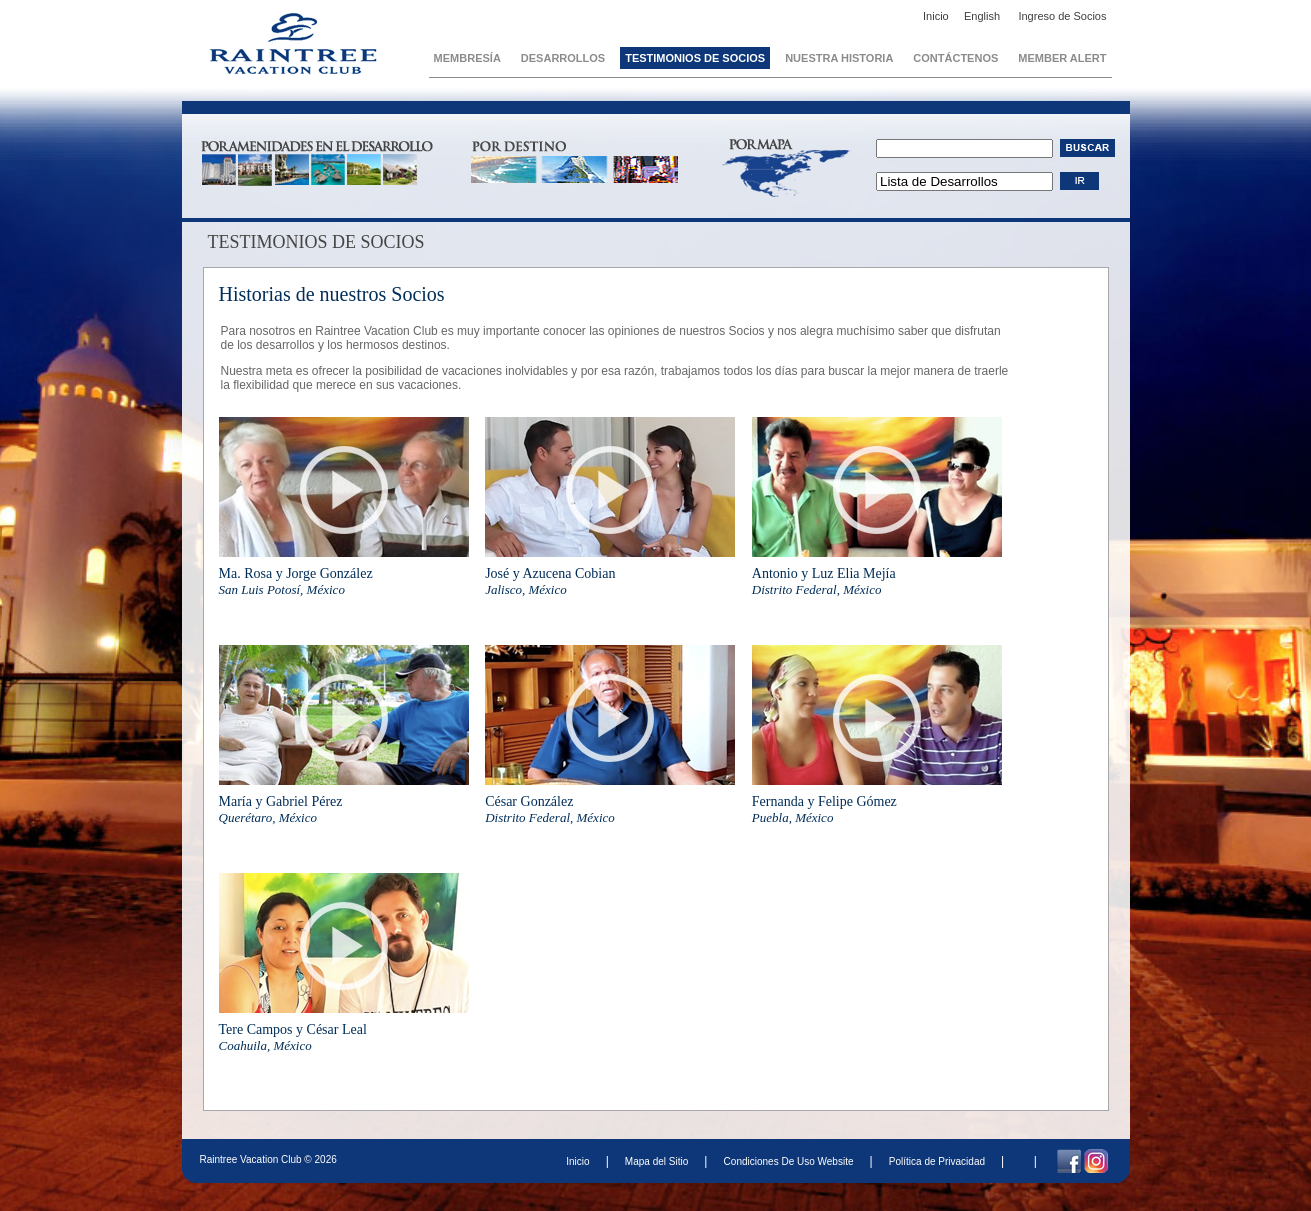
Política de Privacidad (937, 1161)
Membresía (467, 58)
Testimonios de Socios (695, 58)
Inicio (936, 16)
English (983, 16)
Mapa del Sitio (656, 1161)
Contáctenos (955, 58)
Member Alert (1062, 58)
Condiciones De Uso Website (788, 1161)
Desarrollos (563, 58)
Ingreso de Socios (1062, 16)
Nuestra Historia (839, 58)
